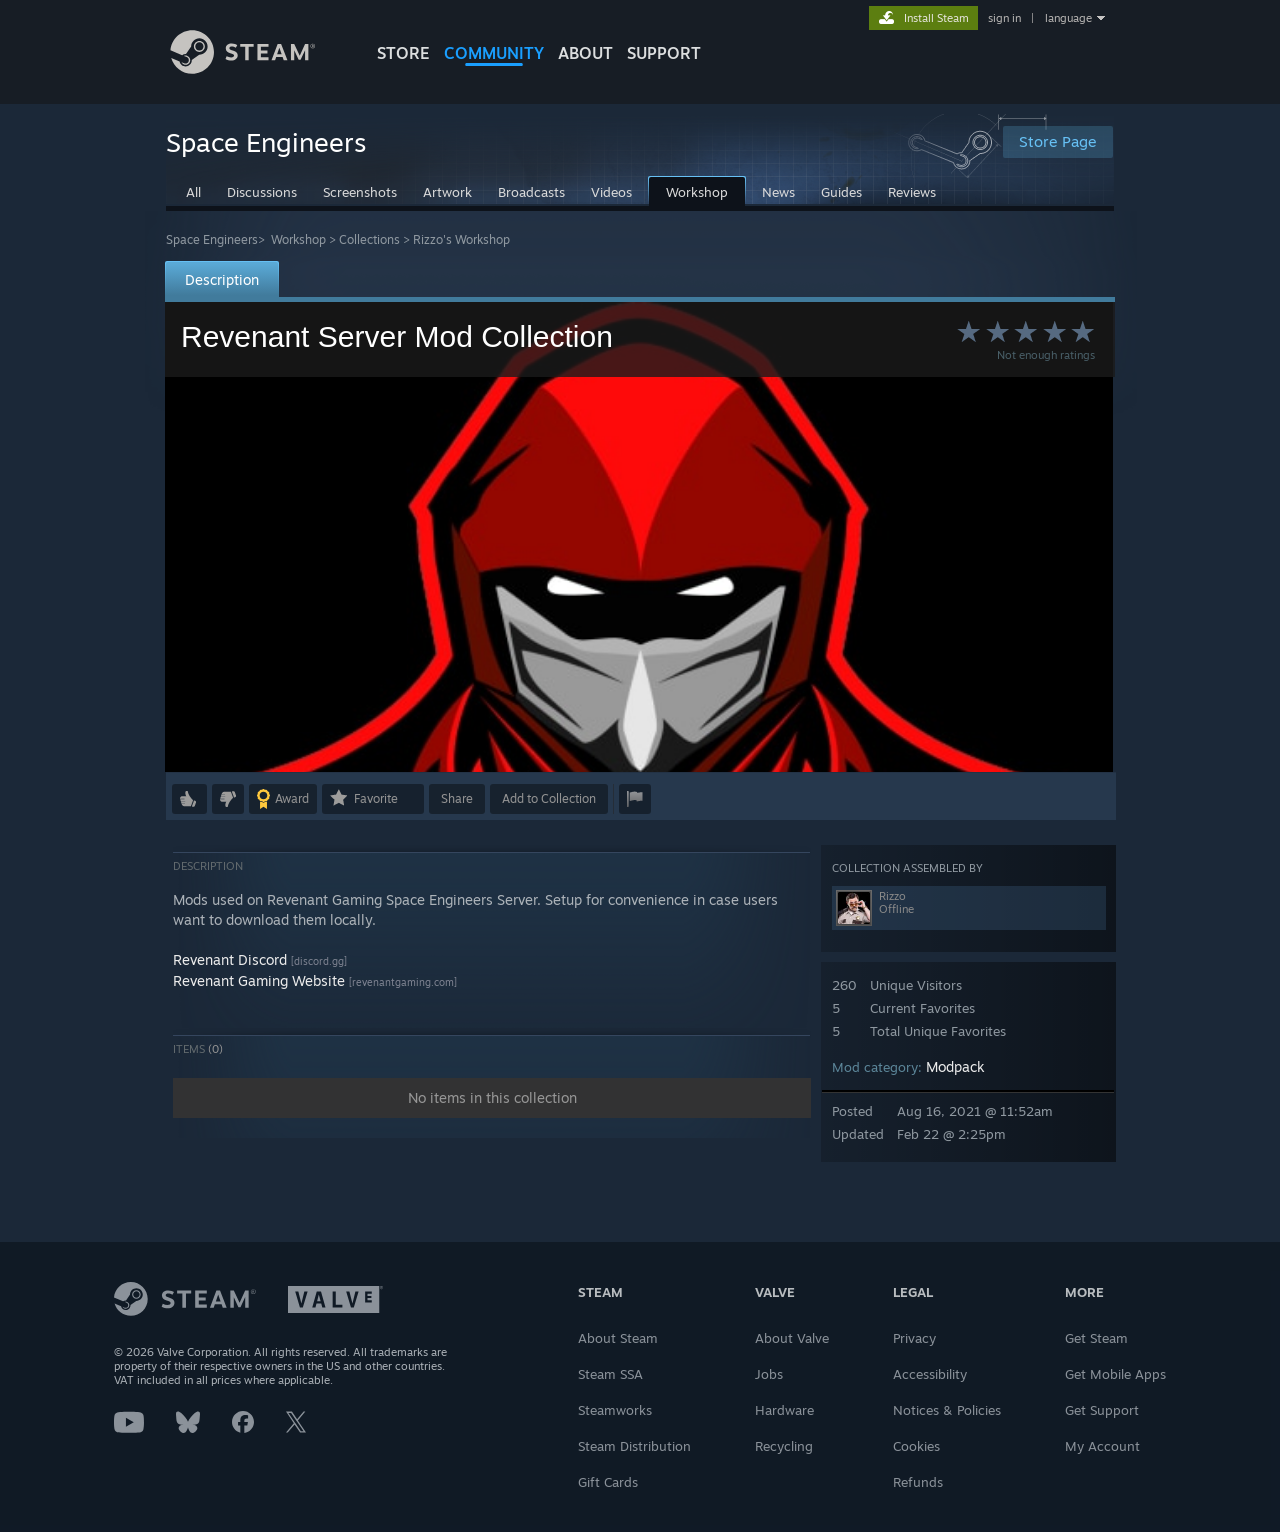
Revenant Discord (230, 959)
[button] (189, 799)
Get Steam (1096, 1338)
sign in (1004, 18)
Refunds (918, 1482)
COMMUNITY (494, 53)
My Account (1102, 1446)
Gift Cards (608, 1482)
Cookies (916, 1446)
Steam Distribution (634, 1446)
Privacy (914, 1338)
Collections (369, 239)
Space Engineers (212, 239)
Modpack (955, 1066)
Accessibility (930, 1374)
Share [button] (457, 798)
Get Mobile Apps (1115, 1374)
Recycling (784, 1446)
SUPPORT (664, 53)
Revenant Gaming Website (259, 980)
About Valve (792, 1338)
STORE (403, 53)
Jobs (769, 1374)
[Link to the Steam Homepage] (258, 68)
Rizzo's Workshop (461, 239)
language (1068, 18)
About (585, 53)
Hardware (784, 1410)
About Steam (618, 1338)
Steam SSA (610, 1374)
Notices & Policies (947, 1410)
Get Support (1102, 1410)
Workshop (298, 239)
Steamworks (615, 1410)
